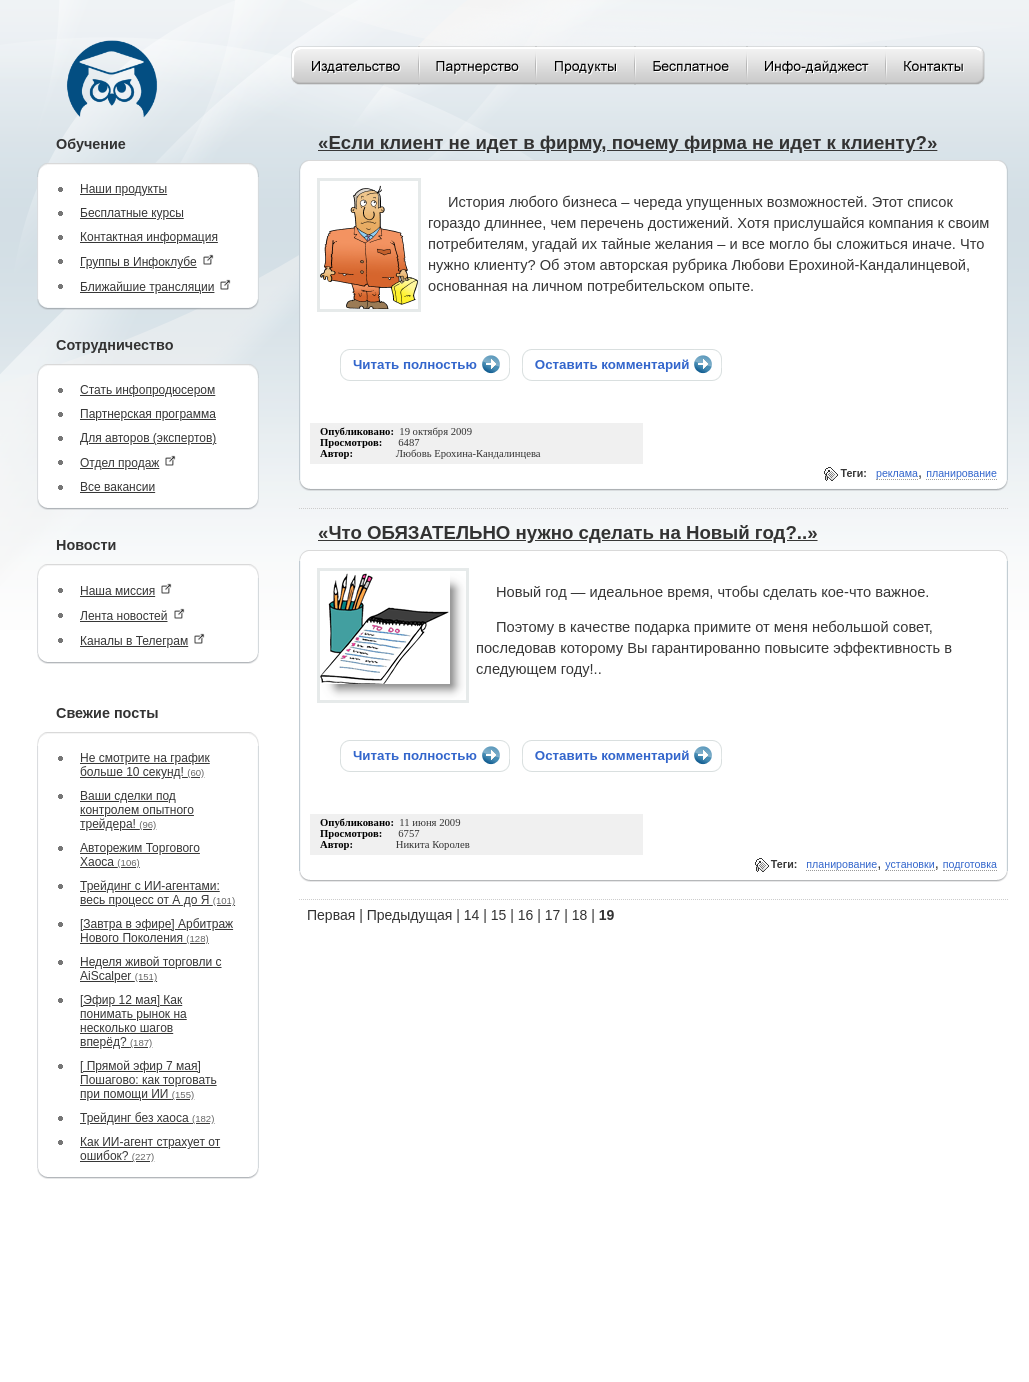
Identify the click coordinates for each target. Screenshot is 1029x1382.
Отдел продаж (128, 462)
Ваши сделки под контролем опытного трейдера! (137, 810)
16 (526, 915)
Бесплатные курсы (132, 213)
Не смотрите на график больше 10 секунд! (145, 765)
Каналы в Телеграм (142, 640)
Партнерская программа (148, 414)
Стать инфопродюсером (147, 390)
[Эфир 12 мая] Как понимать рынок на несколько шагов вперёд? (133, 1021)
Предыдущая (410, 915)
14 (472, 915)
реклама (897, 473)
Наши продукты (123, 189)
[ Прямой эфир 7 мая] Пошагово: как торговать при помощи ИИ (148, 1080)
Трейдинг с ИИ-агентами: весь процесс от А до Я (157, 893)
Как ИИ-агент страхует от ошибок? (150, 1149)
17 (553, 915)
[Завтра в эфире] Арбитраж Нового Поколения (156, 931)
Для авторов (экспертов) (148, 438)
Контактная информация (149, 237)
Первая (331, 915)
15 (499, 915)
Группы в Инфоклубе (147, 261)
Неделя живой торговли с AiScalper (151, 969)
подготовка (970, 864)
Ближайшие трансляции (155, 286)
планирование (961, 473)
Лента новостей (132, 615)
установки (909, 864)
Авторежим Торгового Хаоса (140, 855)
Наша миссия (126, 590)
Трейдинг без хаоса (147, 1118)
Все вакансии (117, 487)
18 (580, 915)
